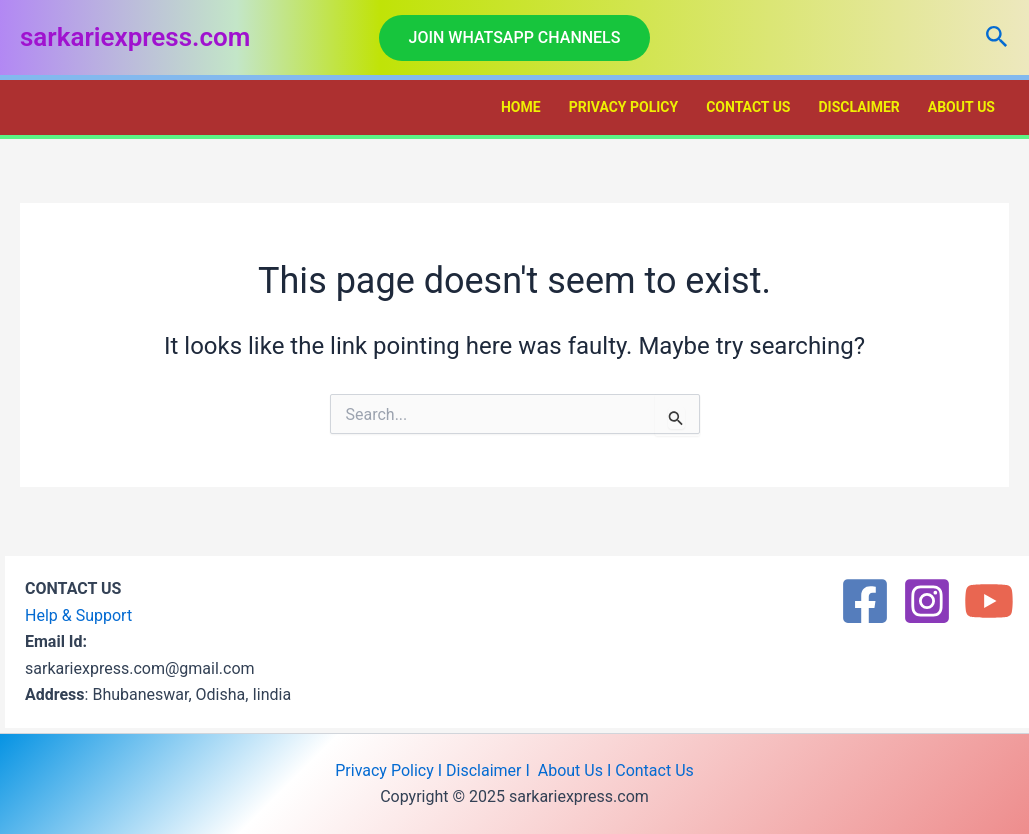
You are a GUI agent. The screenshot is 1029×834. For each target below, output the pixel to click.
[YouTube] (989, 601)
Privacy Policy (624, 107)
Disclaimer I (490, 770)
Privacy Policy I (388, 770)
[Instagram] (927, 601)
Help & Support (78, 615)
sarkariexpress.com (135, 37)
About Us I (575, 770)
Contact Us (748, 107)
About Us (961, 107)
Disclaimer (858, 107)
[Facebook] (865, 601)
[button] (515, 38)
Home (521, 107)
